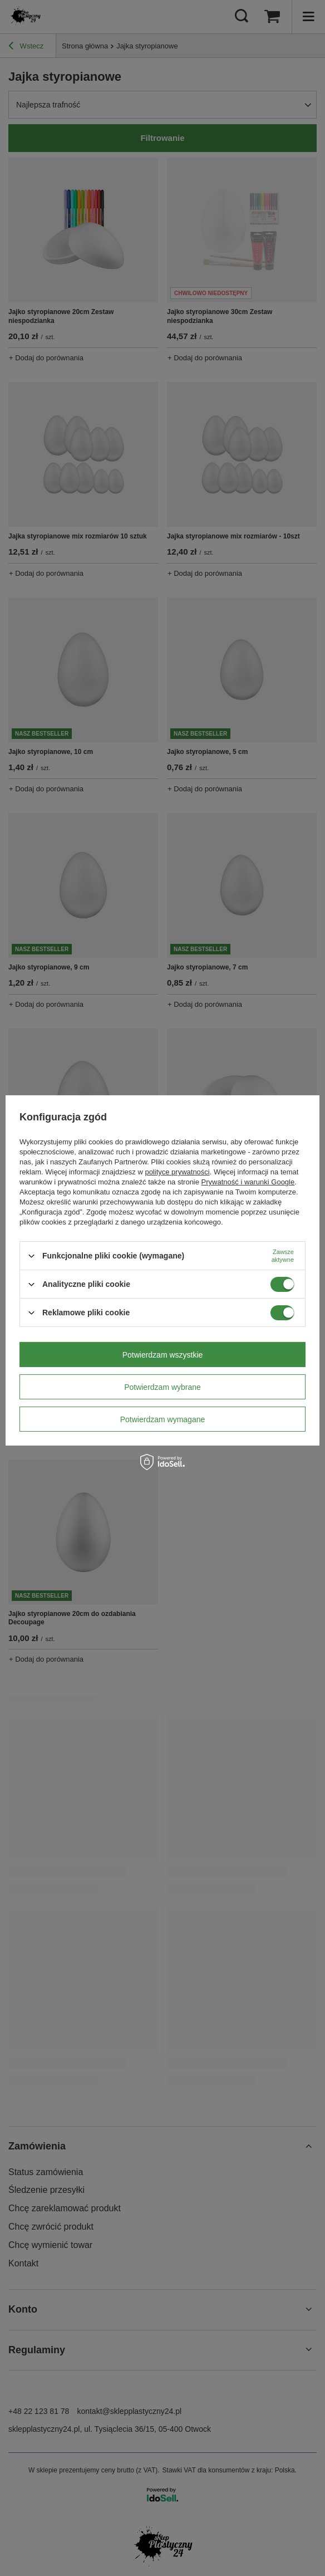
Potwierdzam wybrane (162, 1386)
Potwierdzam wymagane (162, 1418)
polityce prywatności (177, 1172)
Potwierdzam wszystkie (162, 1354)
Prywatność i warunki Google (248, 1182)
